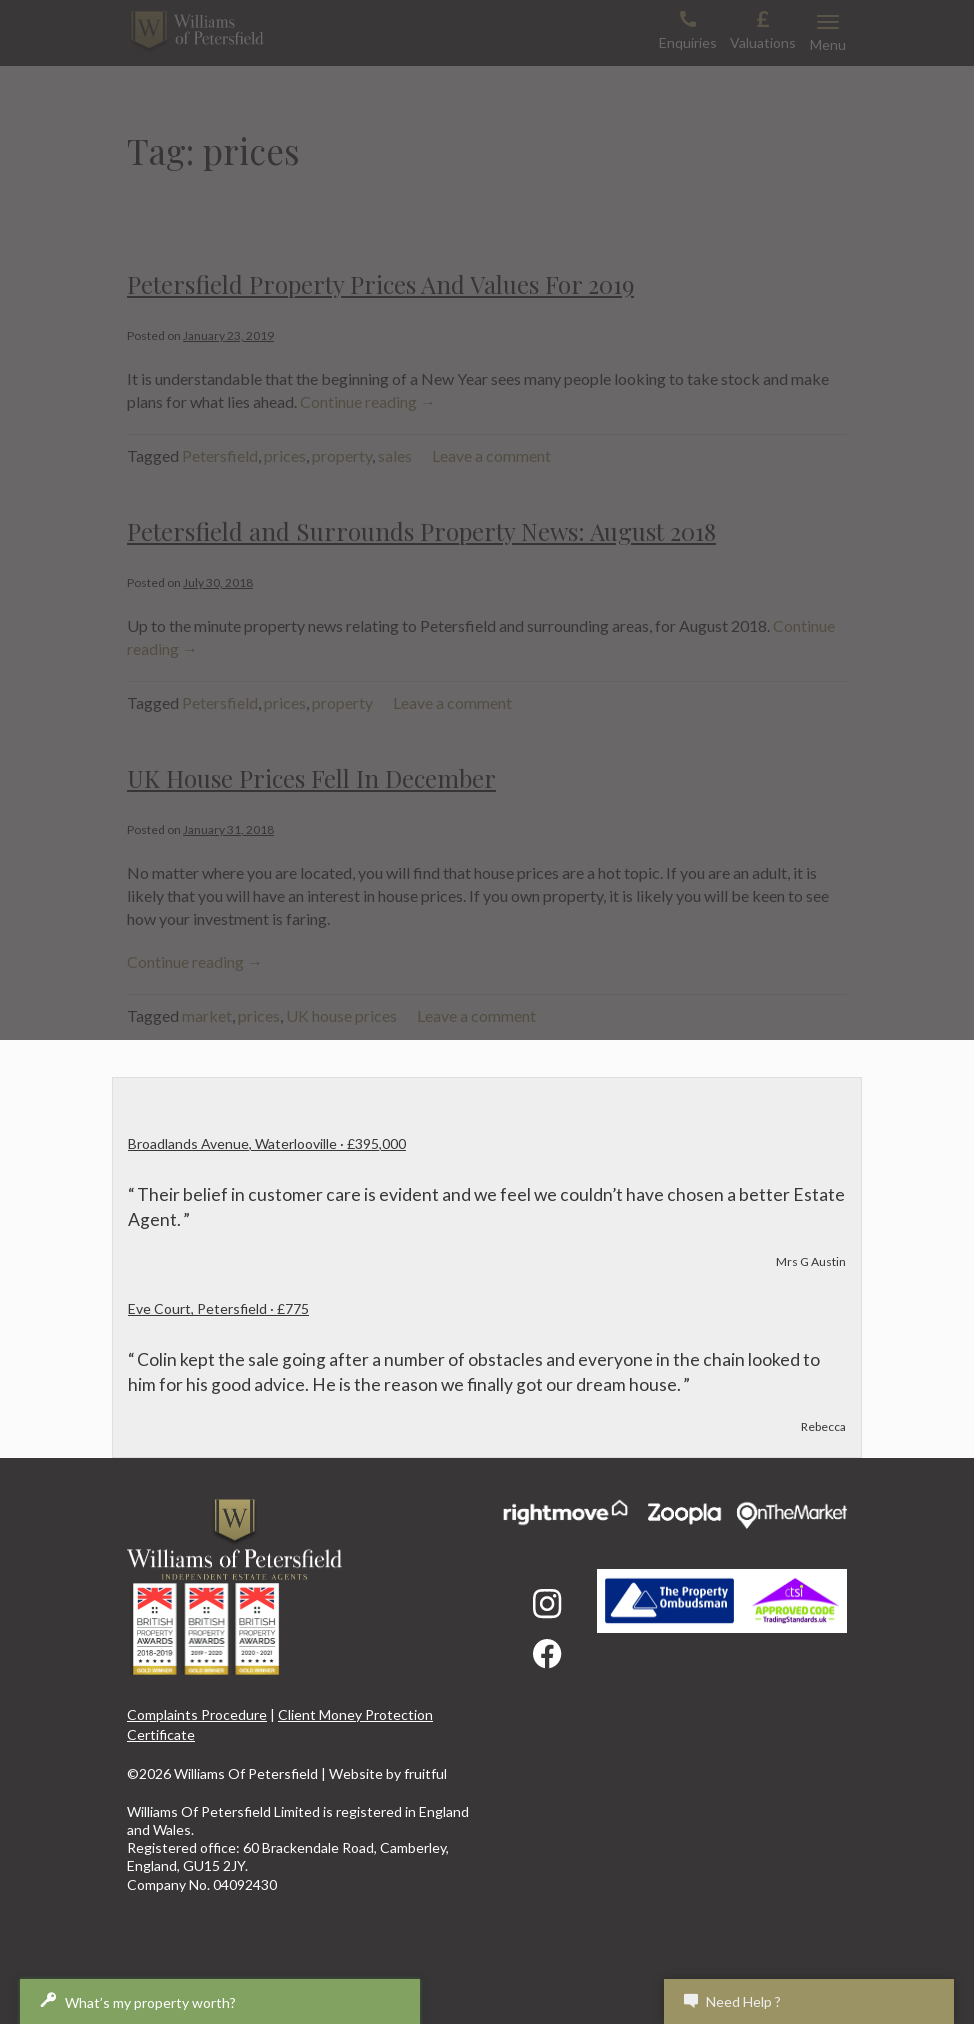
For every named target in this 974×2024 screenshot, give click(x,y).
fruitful (425, 1773)
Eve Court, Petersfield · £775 (218, 1308)
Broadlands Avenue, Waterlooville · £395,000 (267, 1143)
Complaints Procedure (197, 1714)
